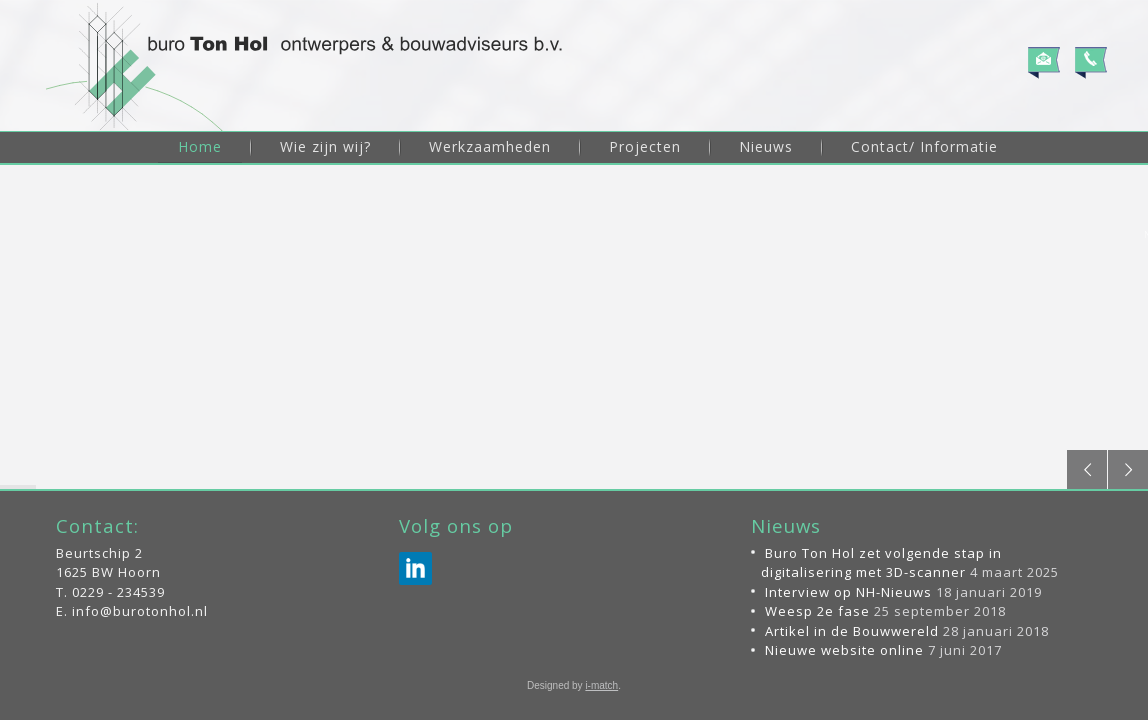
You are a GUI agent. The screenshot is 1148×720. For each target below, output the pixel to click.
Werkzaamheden (490, 146)
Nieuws (766, 146)
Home (200, 146)
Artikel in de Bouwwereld (852, 631)
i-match (601, 685)
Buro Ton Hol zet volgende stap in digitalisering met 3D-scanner (881, 563)
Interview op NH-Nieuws (848, 592)
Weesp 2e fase (817, 611)
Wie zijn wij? (325, 146)
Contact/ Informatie (924, 146)
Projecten (645, 146)
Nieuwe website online (844, 650)
